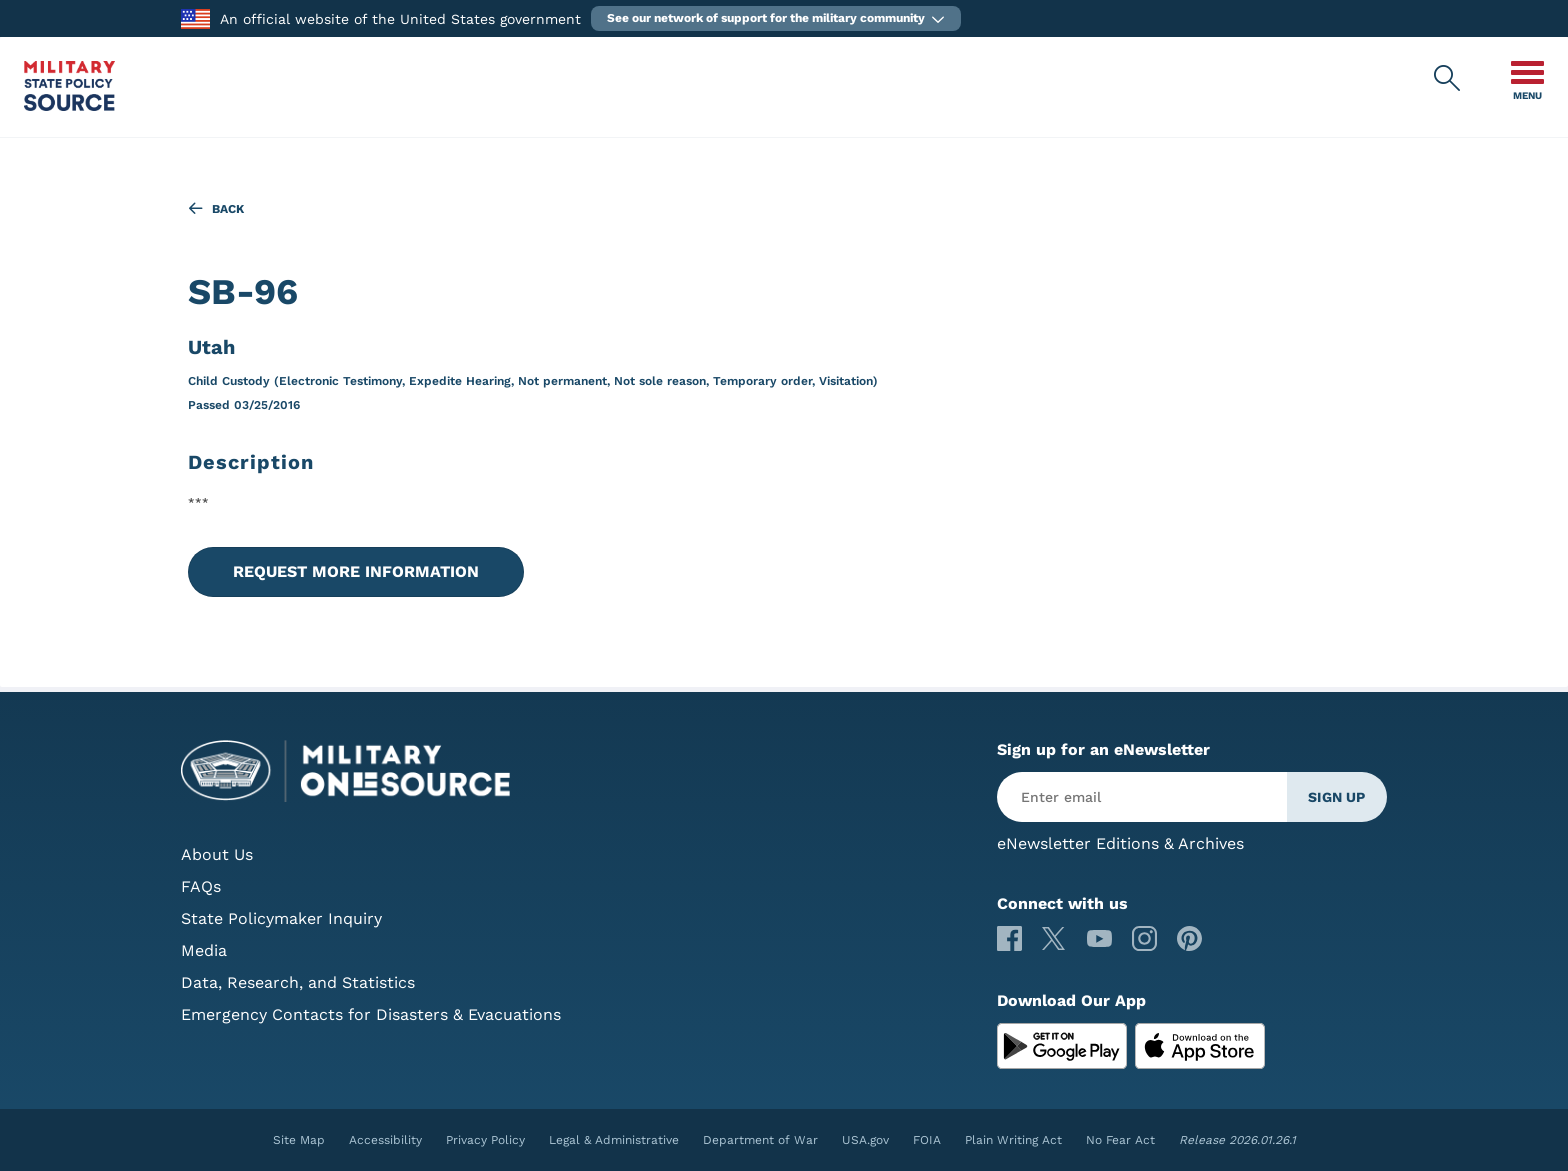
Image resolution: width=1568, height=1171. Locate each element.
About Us (217, 854)
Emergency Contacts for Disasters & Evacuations (371, 1014)
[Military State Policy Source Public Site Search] (1448, 79)
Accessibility (385, 1140)
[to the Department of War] (195, 17)
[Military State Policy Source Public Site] (69, 105)
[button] (776, 18)
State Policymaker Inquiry (281, 918)
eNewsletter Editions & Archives (1120, 843)
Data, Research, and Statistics (298, 982)
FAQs (201, 886)
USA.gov (865, 1140)
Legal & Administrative (614, 1140)
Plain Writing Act (1013, 1140)
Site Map (299, 1140)
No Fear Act (1120, 1140)
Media (204, 950)
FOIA (927, 1140)
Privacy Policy (485, 1140)
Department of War (760, 1140)
